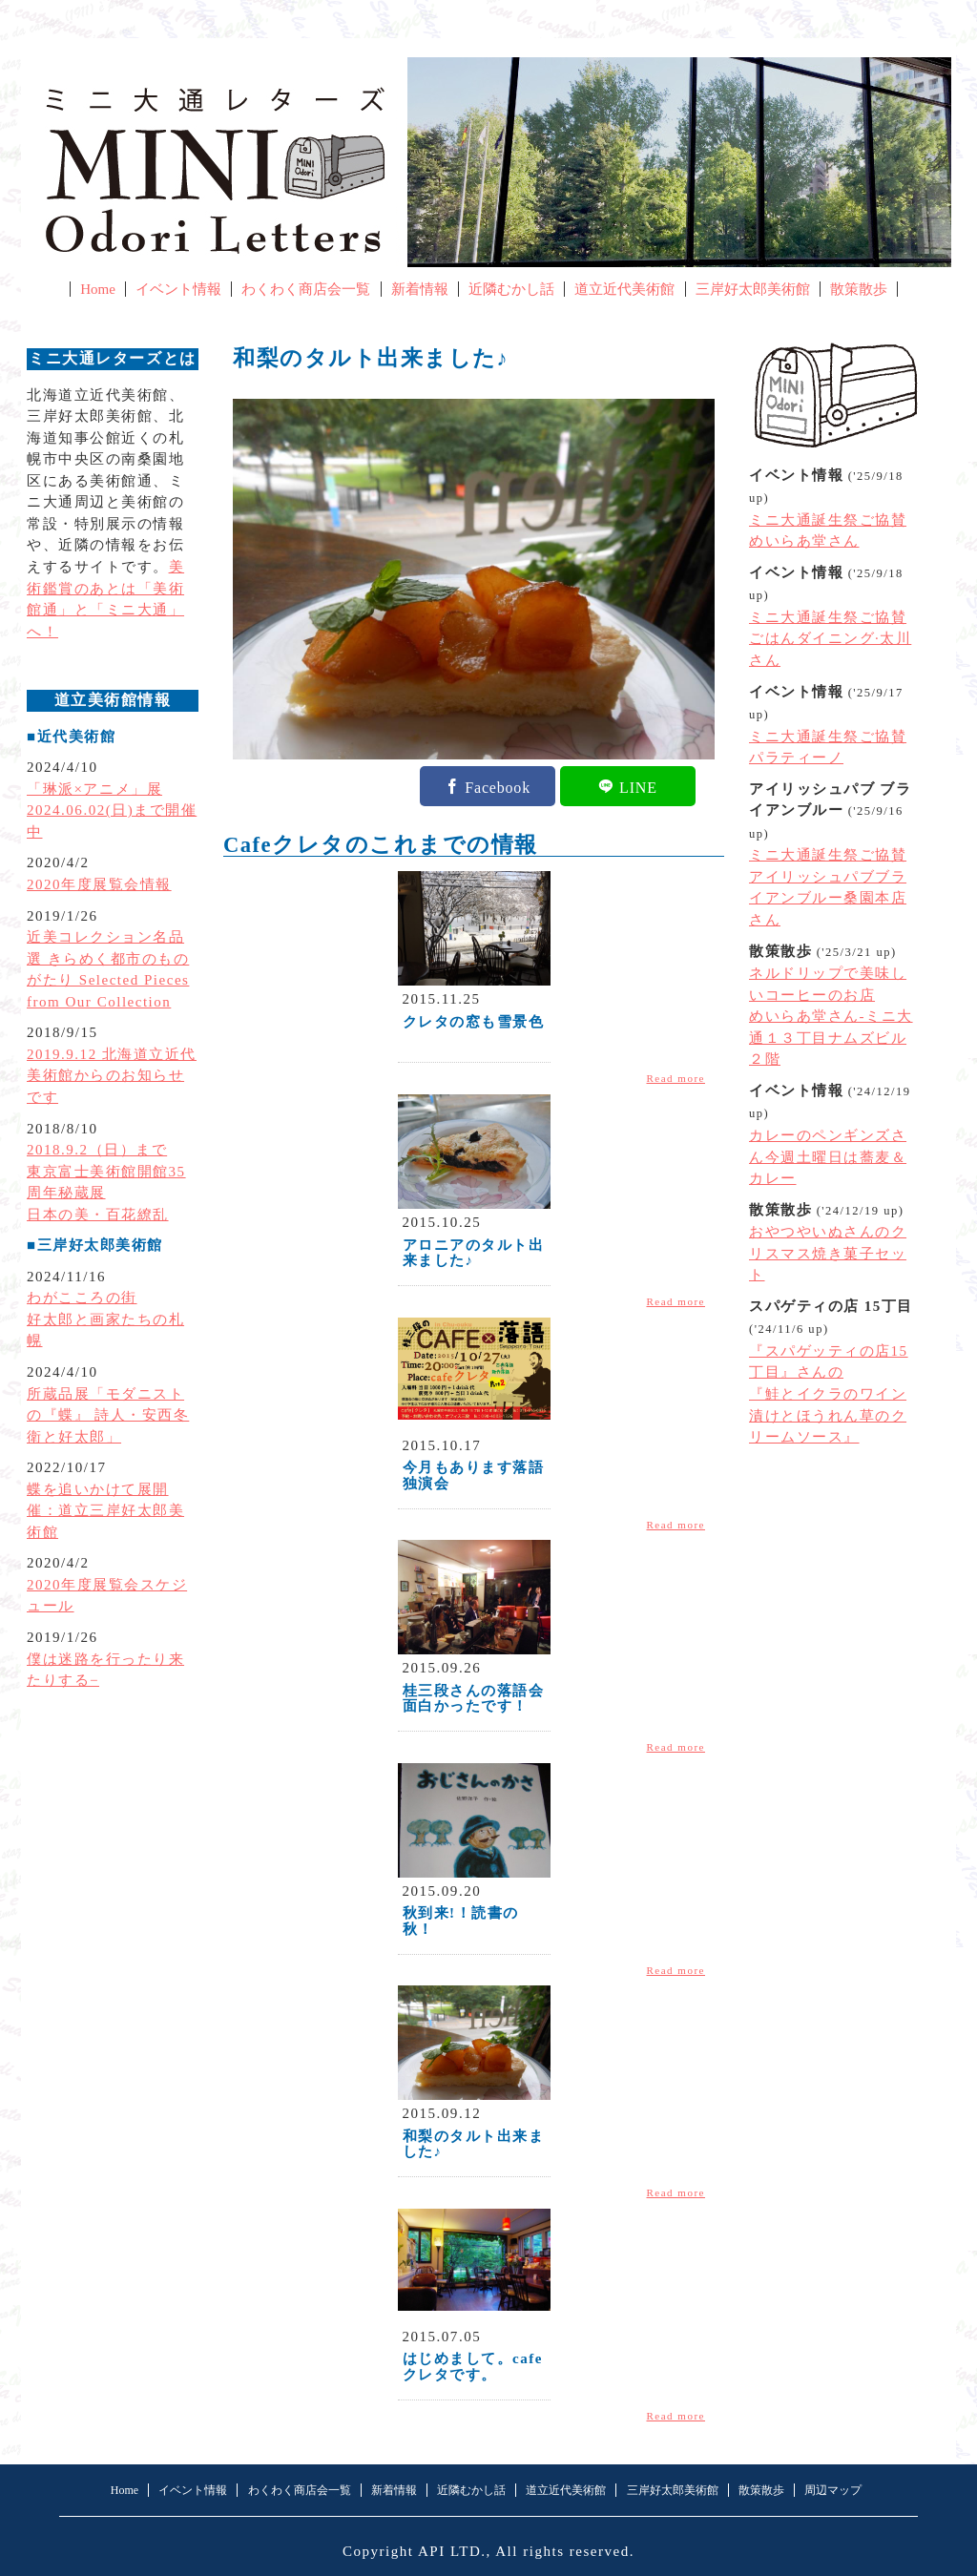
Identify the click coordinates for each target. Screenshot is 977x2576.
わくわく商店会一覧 (305, 289)
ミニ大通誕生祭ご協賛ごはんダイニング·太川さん (830, 639)
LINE (638, 786)
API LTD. (452, 2551)
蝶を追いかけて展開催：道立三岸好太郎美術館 (105, 1511)
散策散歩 (858, 289)
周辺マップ (833, 2490)
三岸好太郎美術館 (753, 289)
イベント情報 (178, 289)
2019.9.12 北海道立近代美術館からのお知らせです (112, 1076)
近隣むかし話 (511, 289)
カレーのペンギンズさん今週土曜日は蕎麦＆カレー (827, 1157)
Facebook (497, 786)
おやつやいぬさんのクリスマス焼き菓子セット (827, 1253)
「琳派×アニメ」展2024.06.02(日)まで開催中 (112, 810)
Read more (676, 1078)
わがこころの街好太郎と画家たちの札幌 (105, 1319)
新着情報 (419, 289)
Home (97, 289)
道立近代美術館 (624, 289)
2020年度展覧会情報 (99, 884)
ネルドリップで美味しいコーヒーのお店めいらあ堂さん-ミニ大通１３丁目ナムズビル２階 (831, 1016)
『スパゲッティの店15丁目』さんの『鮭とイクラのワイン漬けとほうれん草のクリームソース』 (828, 1393)
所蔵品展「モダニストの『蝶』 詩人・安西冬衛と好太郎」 (108, 1415)
